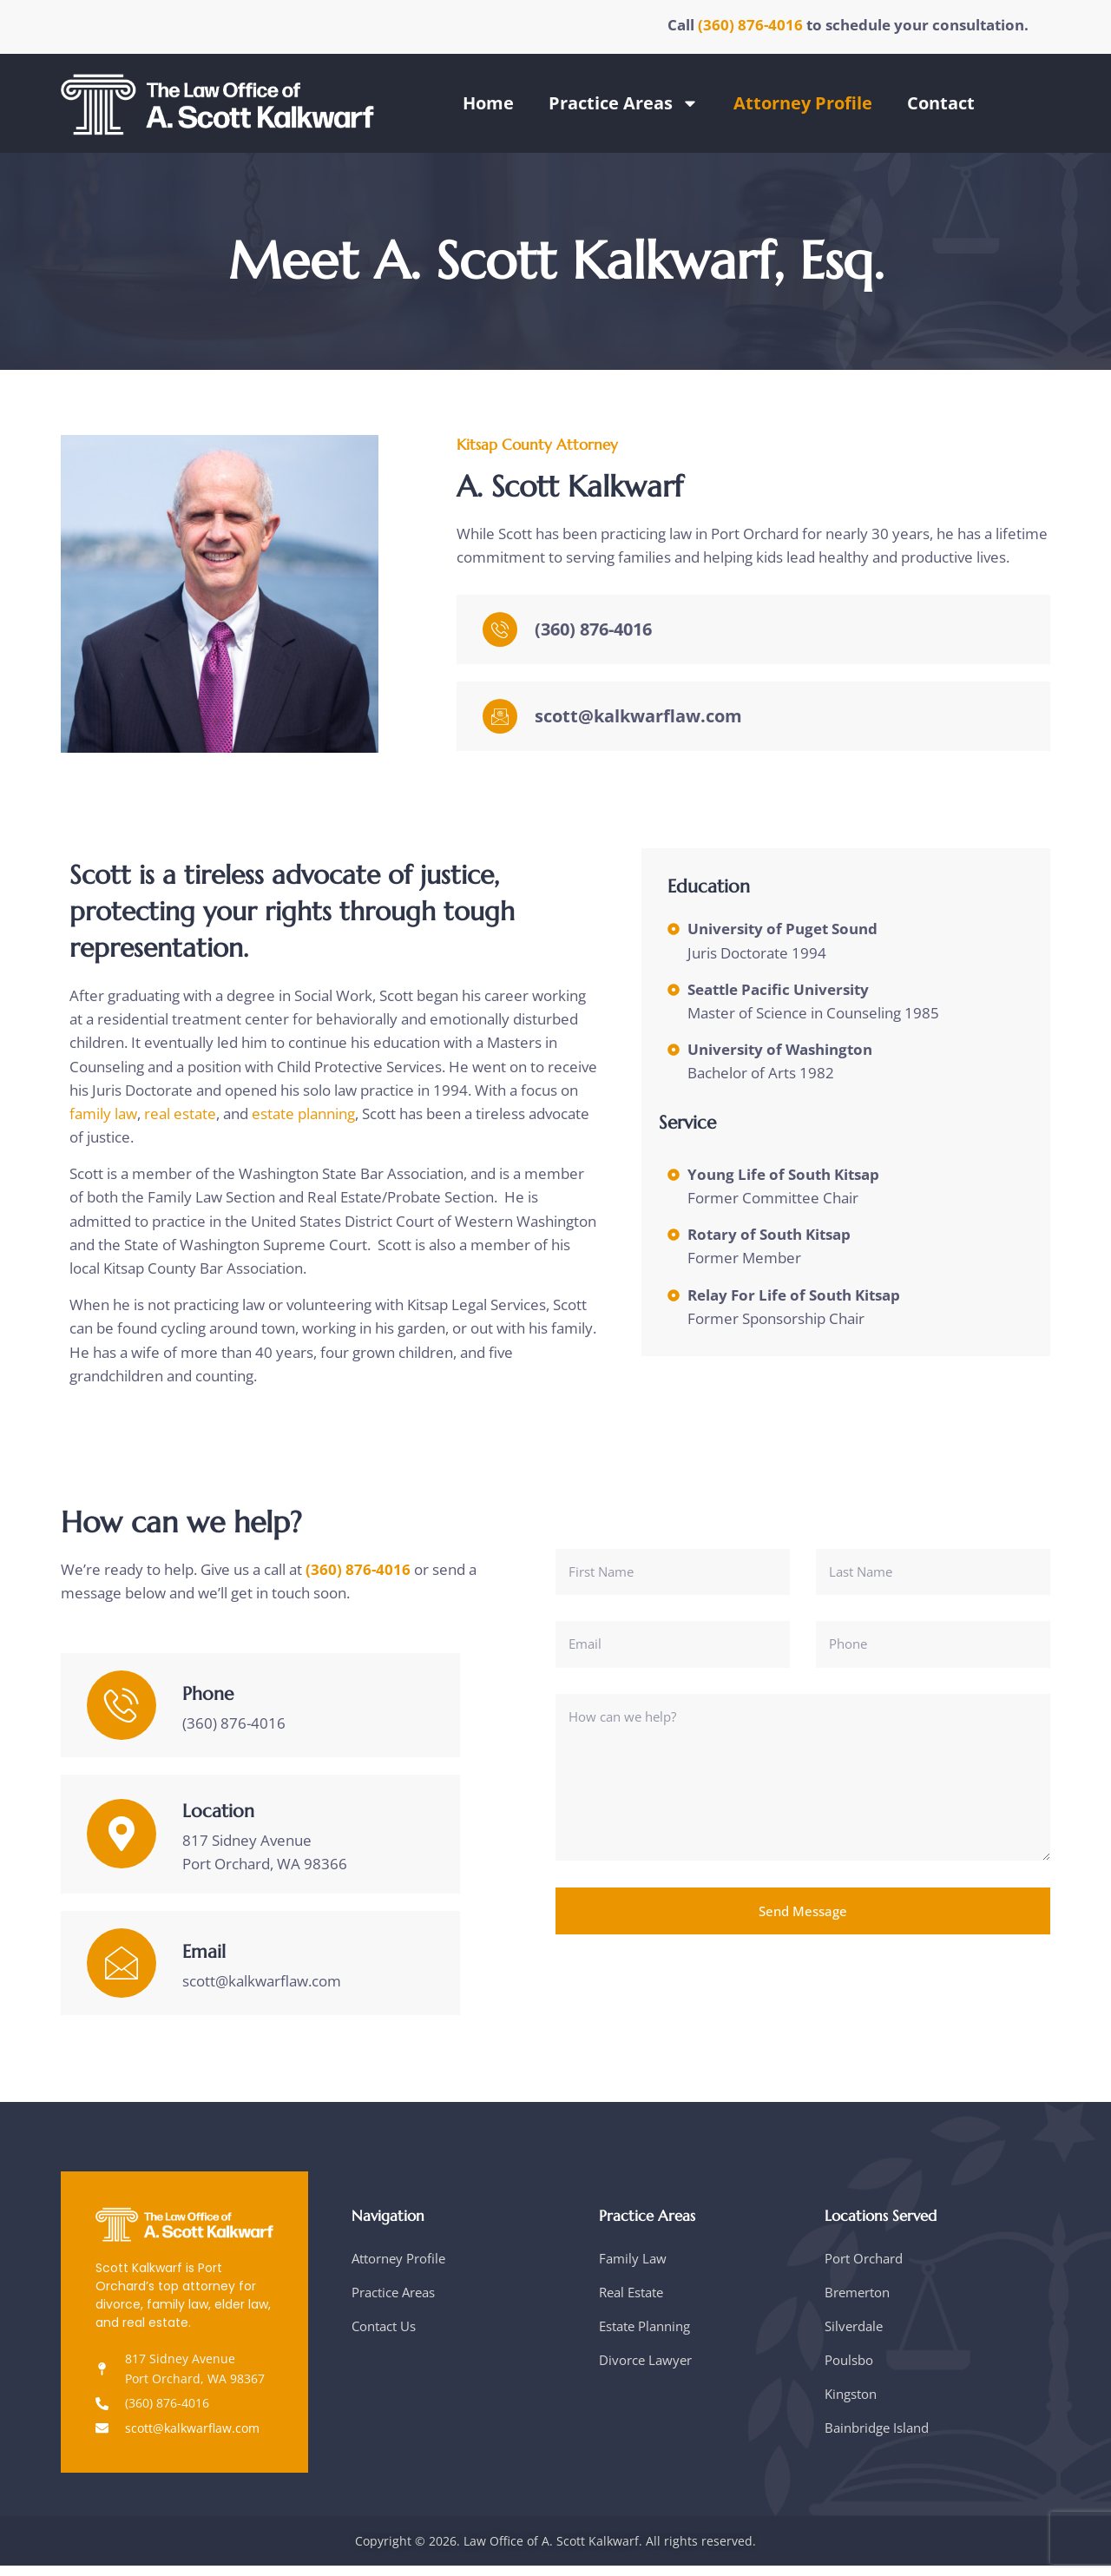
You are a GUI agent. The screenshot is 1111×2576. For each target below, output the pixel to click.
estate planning (303, 1118)
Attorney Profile (802, 103)
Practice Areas (624, 103)
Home (488, 103)
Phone (207, 1704)
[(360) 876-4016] (500, 635)
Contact (941, 103)
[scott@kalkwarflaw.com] (500, 722)
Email (204, 1962)
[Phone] (121, 1715)
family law (103, 1118)
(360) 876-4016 (752, 25)
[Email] (121, 1972)
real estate (180, 1118)
